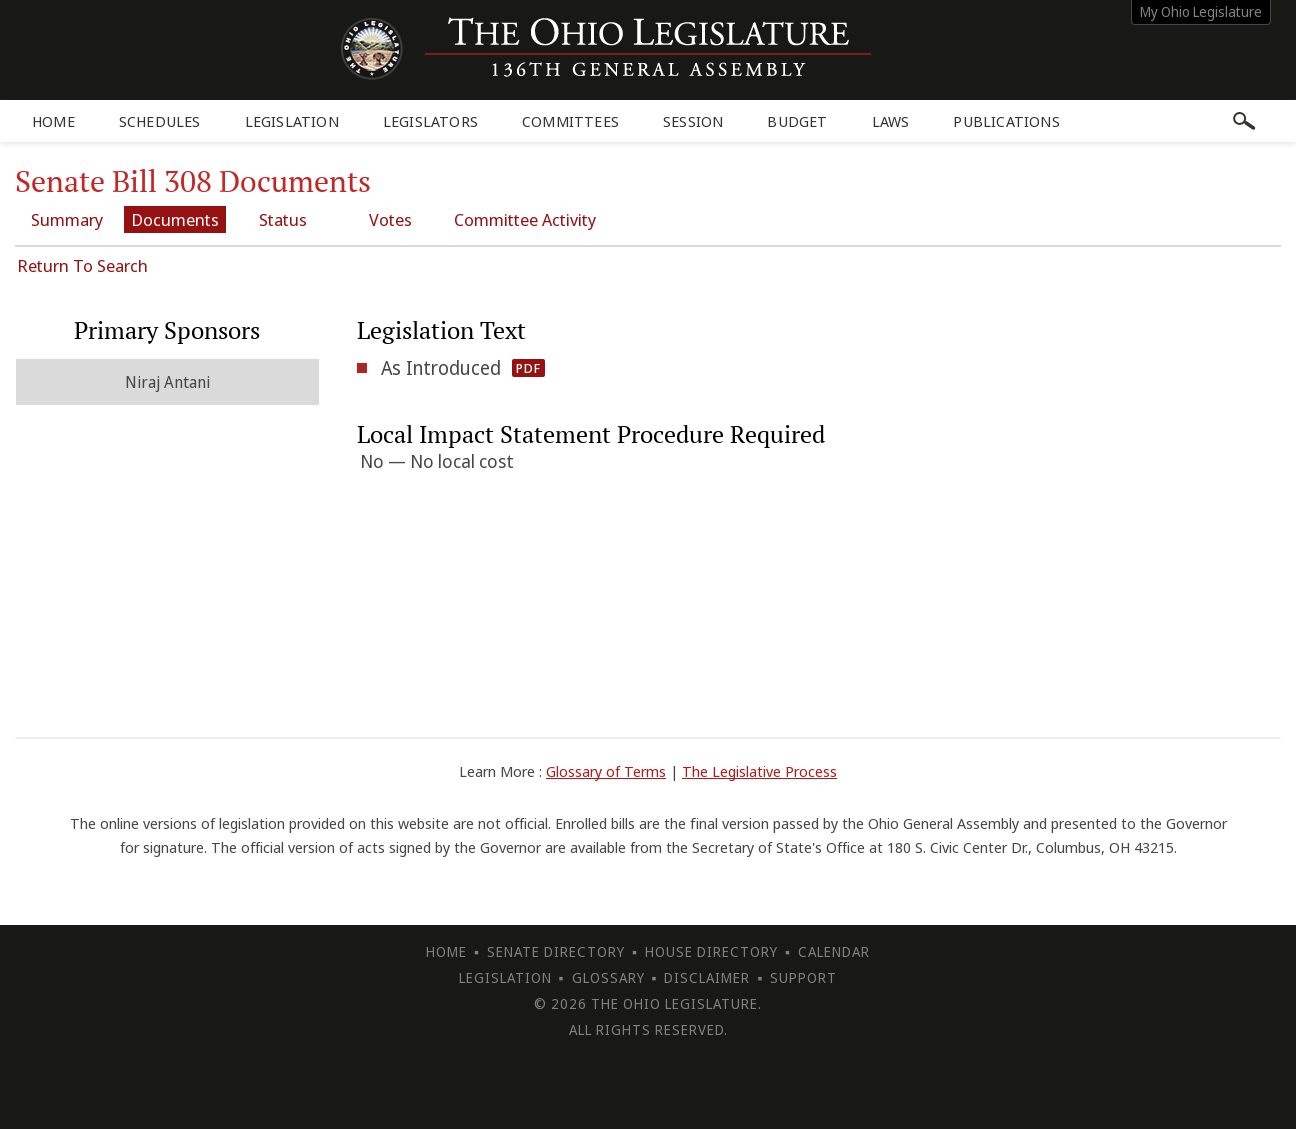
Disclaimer (707, 977)
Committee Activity (525, 219)
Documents (175, 219)
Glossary (608, 977)
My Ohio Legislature (1201, 11)
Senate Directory (556, 951)
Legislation (292, 121)
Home (53, 121)
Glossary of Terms (606, 771)
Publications (1006, 121)
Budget (797, 121)
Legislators (430, 121)
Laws (891, 121)
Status (283, 219)
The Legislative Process (759, 771)
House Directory (711, 951)
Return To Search (82, 265)
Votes (390, 219)
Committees (570, 121)
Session (693, 121)
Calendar (834, 951)
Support (803, 977)
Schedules (160, 121)
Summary (67, 219)
